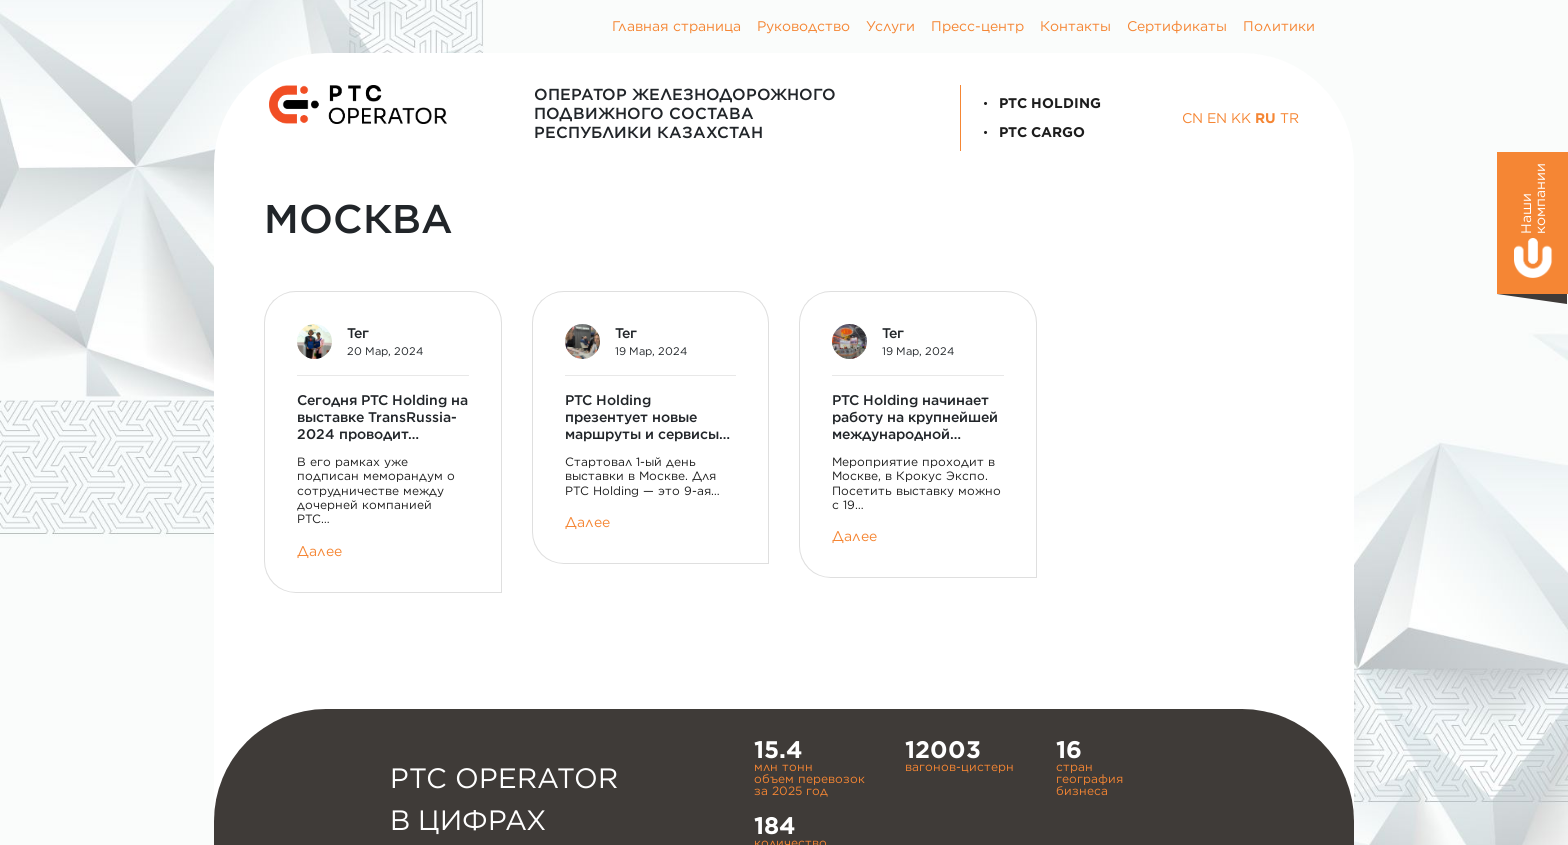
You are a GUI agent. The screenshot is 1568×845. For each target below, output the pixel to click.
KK (1241, 118)
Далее (319, 551)
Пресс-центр (977, 26)
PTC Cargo (1031, 132)
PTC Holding (1039, 103)
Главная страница (676, 26)
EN (1217, 118)
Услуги (890, 26)
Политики (1279, 26)
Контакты (1075, 26)
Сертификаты (1177, 26)
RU (1265, 118)
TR (1289, 118)
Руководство (803, 26)
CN (1192, 118)
